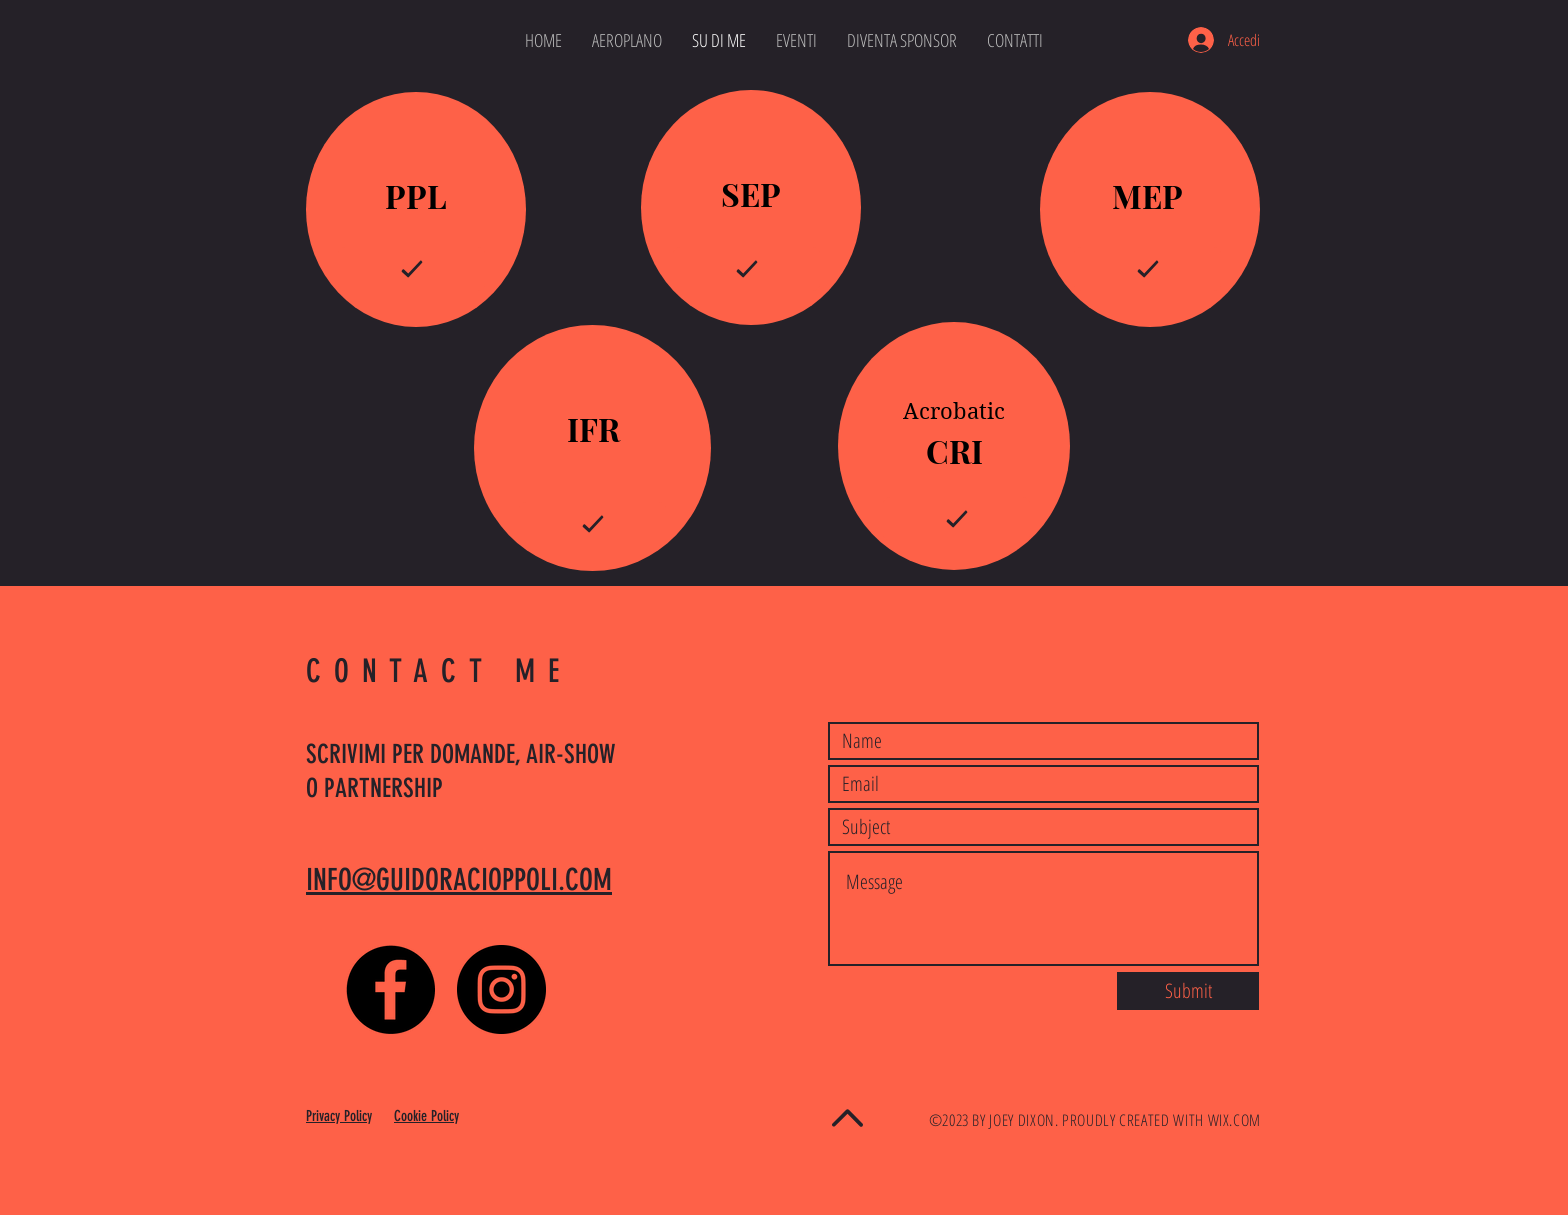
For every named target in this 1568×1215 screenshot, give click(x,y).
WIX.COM (1234, 1120)
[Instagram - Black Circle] (501, 989)
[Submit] (1188, 991)
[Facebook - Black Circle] (390, 989)
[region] (416, 209)
